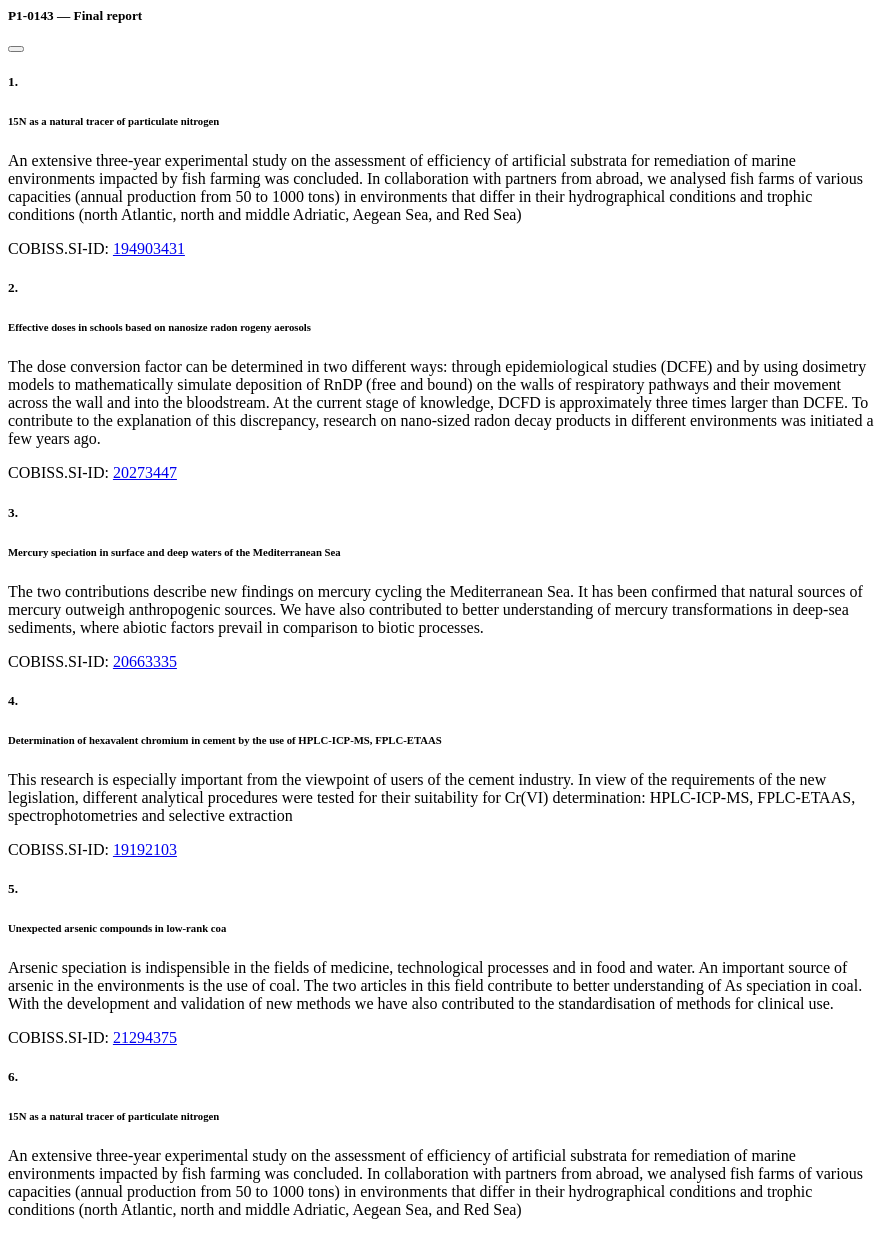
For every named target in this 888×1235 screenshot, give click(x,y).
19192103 (145, 849)
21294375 (145, 1037)
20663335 (145, 661)
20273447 (145, 472)
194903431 (149, 248)
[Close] (16, 49)
